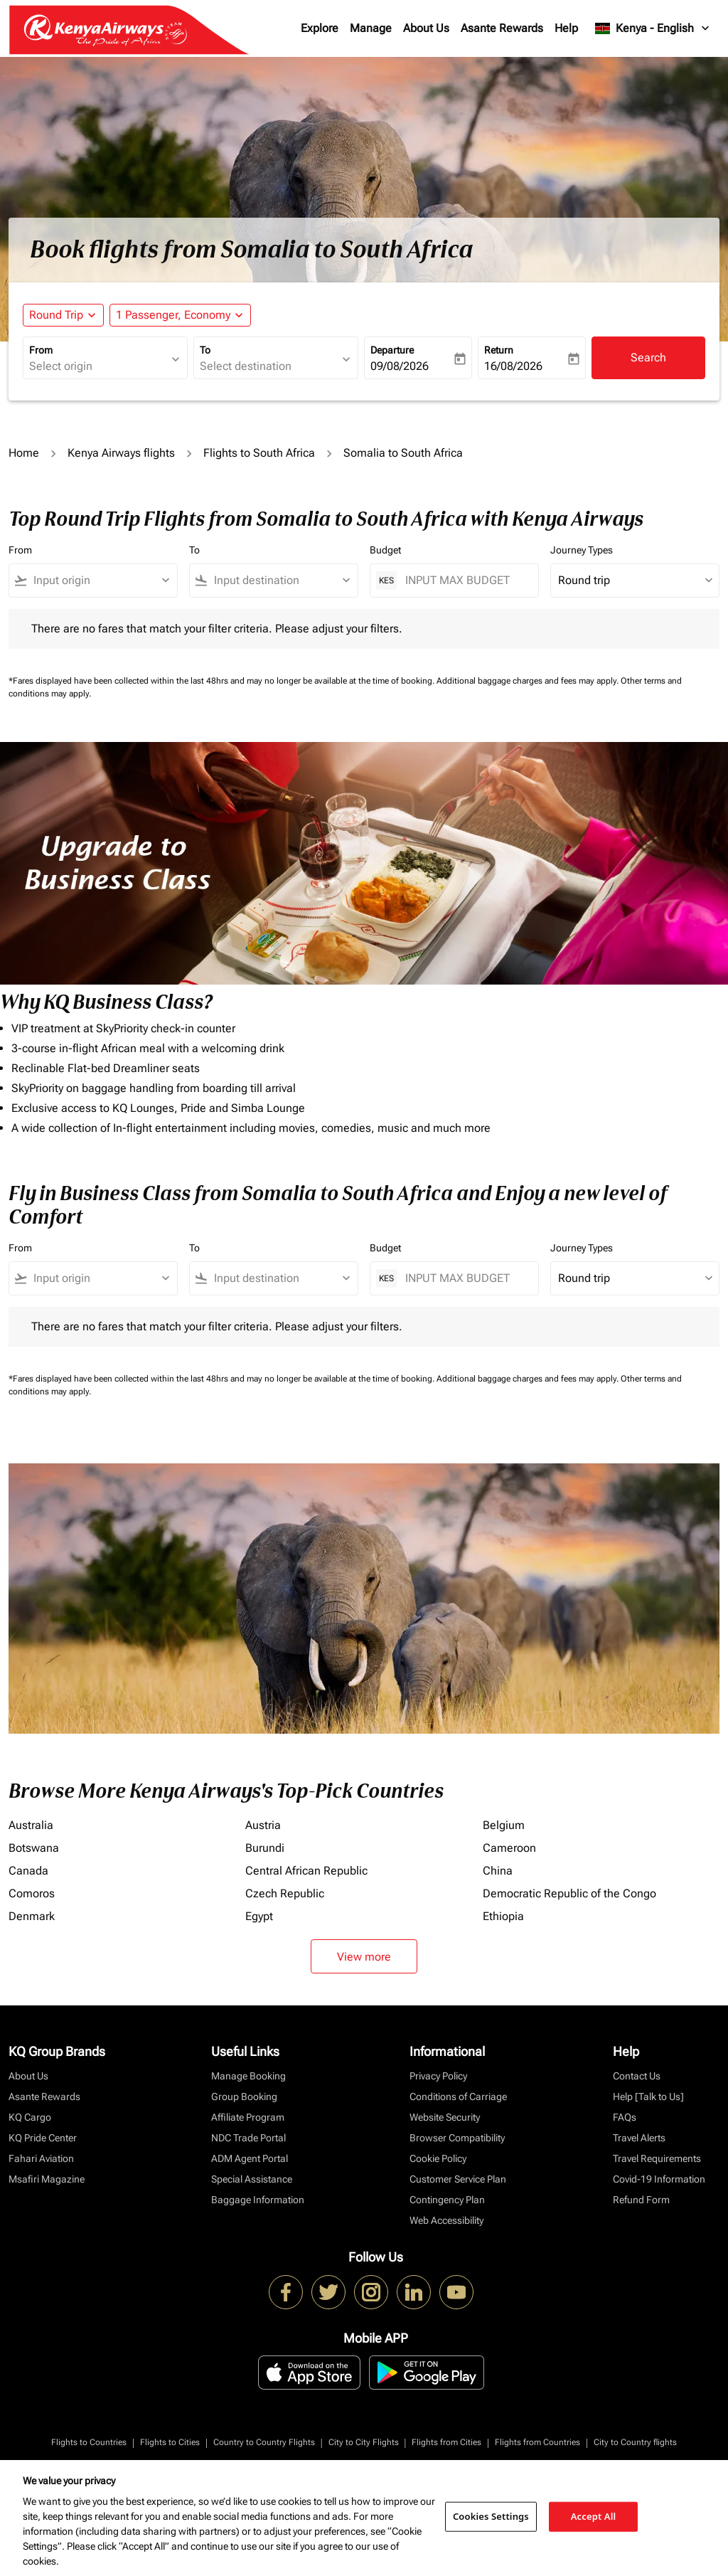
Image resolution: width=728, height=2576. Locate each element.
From (41, 350)
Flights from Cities (446, 2442)
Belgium (504, 1825)
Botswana (34, 1848)
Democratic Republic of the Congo (569, 1893)
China (498, 1870)
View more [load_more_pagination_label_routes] (364, 1956)
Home (24, 453)
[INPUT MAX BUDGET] (465, 580)
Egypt (259, 1916)
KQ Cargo (30, 2117)
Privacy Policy (438, 2076)
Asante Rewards (502, 28)
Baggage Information (257, 2199)
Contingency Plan (447, 2199)
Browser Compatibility (457, 2137)
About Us (426, 28)
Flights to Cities (170, 2442)
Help (566, 28)
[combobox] (98, 366)
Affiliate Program (247, 2117)
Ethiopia (503, 1916)
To (205, 350)
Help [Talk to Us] (648, 2096)
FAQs (624, 2117)
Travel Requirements (657, 2158)
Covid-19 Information (659, 2179)
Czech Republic (284, 1893)
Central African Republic (306, 1870)
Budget (385, 550)
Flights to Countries (89, 2442)
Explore (319, 28)
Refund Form (641, 2199)
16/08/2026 (513, 366)
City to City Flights (363, 2442)
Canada (28, 1870)
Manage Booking (248, 2076)
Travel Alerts (639, 2137)
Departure (392, 350)
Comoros (32, 1893)
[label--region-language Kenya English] (653, 28)
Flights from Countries (537, 2442)
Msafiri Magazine (47, 2179)
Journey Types (581, 550)
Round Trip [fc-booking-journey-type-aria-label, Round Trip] (56, 315)
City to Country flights (635, 2442)
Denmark (32, 1916)
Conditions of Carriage (458, 2096)
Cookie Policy (438, 2158)
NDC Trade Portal (248, 2137)
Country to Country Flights (264, 2442)
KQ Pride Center (43, 2137)
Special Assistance (251, 2179)
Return (498, 350)
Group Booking (244, 2096)
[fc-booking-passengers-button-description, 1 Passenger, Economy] (173, 315)
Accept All (593, 2516)
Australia (31, 1825)
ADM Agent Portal (249, 2158)
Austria (263, 1825)
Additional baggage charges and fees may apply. (529, 681)
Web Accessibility (446, 2220)
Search (648, 357)
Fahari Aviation (41, 2158)
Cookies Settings (491, 2516)
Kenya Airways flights (121, 453)
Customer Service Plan (458, 2179)
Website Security (445, 2117)
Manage (371, 28)
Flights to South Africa (259, 453)
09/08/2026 (399, 366)
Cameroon (509, 1848)
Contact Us (636, 2076)
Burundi (264, 1848)
